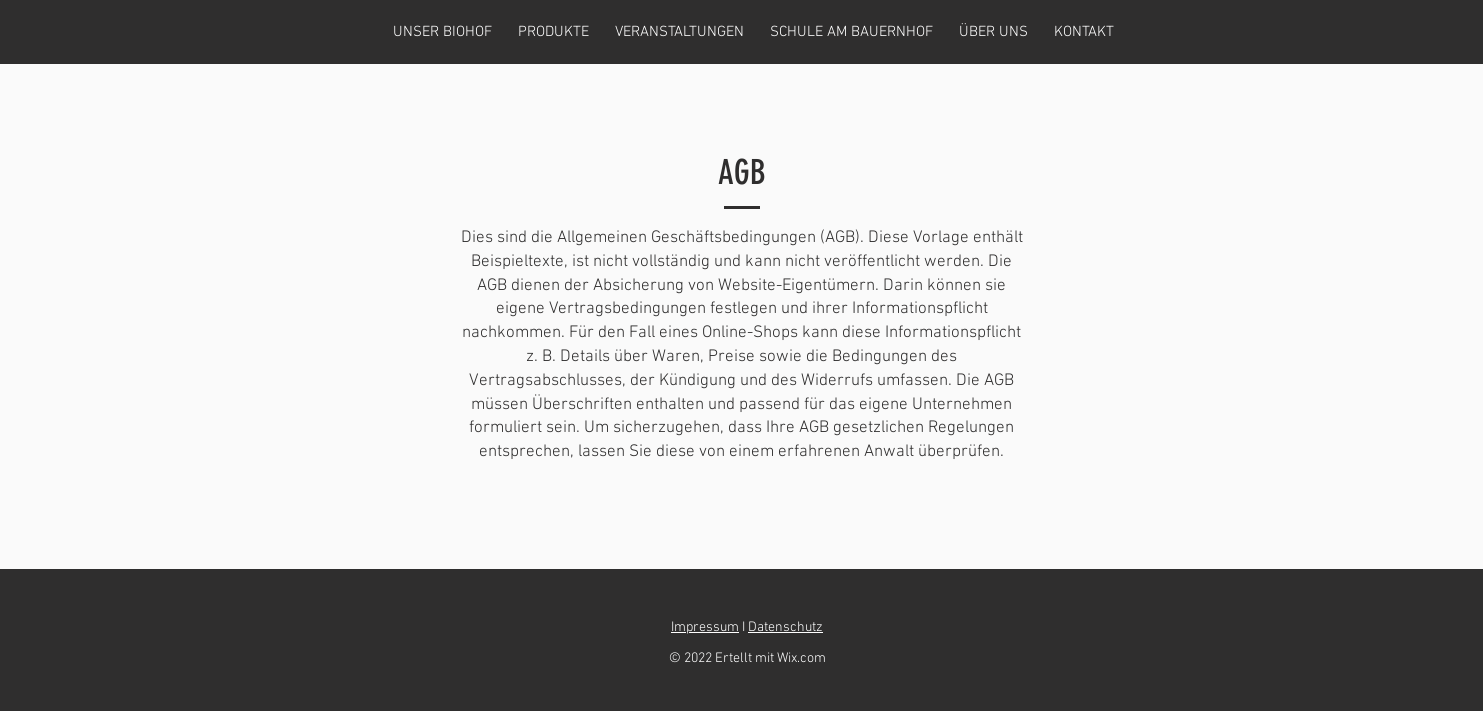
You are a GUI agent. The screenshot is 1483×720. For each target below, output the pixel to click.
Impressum (705, 627)
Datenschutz (785, 627)
